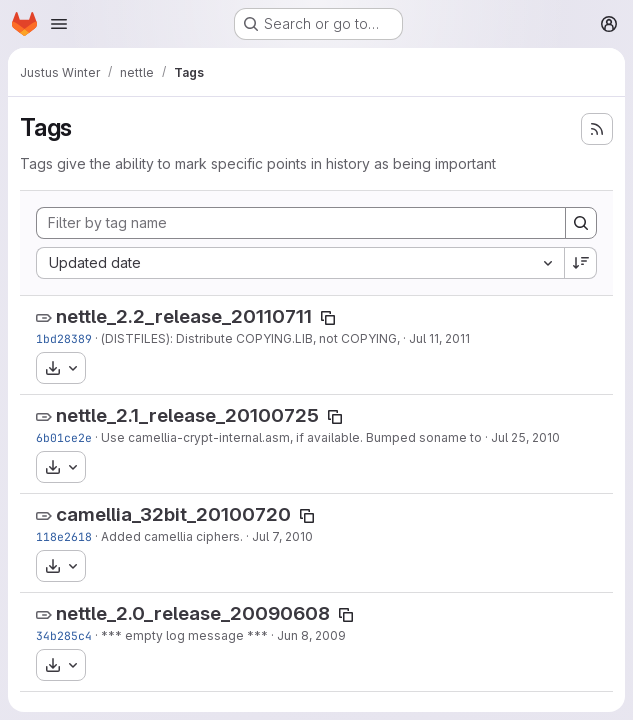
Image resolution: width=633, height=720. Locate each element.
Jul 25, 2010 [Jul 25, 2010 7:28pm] (525, 437)
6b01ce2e (64, 437)
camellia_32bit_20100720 (173, 514)
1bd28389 (64, 338)
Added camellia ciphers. (172, 536)
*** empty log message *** (184, 635)
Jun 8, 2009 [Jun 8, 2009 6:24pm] (311, 635)
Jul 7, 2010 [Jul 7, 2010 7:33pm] (282, 536)
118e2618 (64, 536)
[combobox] (300, 263)
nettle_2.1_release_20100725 (187, 415)
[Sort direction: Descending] (581, 263)
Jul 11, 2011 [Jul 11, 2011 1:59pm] (439, 338)
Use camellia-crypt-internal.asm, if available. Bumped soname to (291, 437)
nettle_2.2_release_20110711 (184, 316)
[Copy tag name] (328, 318)
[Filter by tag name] (301, 223)
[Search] (581, 223)
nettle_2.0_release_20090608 (193, 613)
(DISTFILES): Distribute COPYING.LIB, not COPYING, (250, 338)
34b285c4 (64, 635)
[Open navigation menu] (59, 24)
